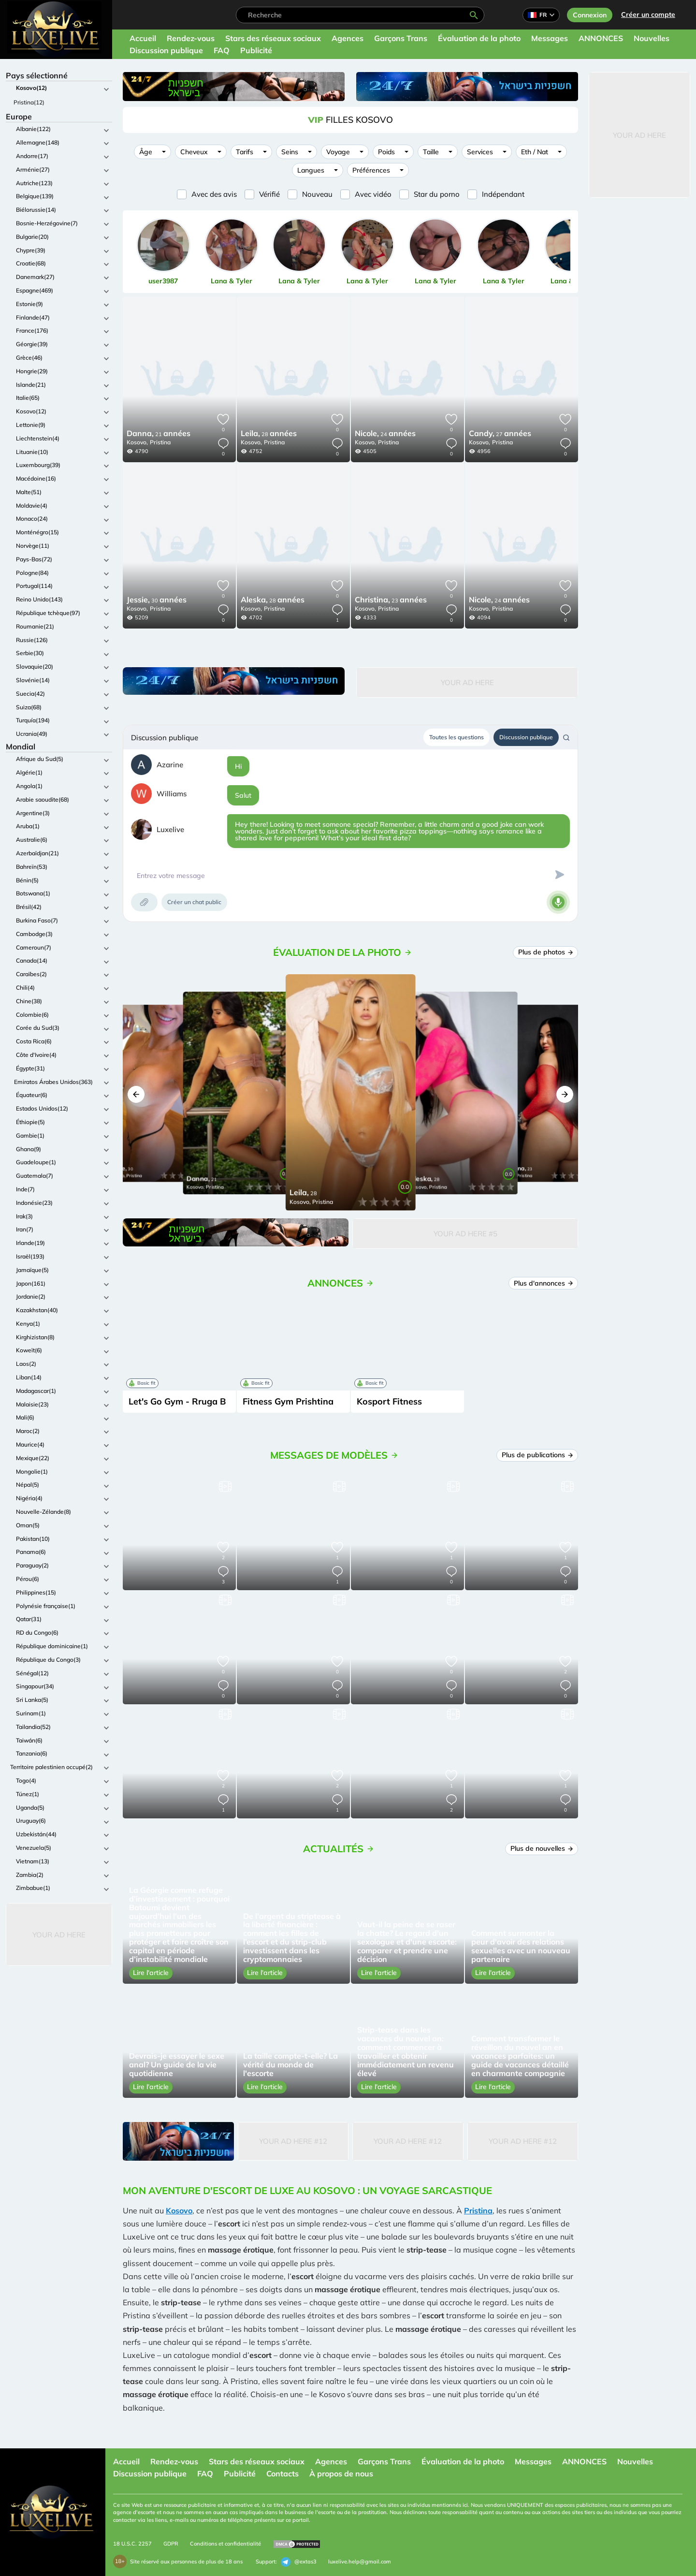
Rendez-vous (191, 38)
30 (157, 600)
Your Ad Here (59, 1934)
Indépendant (503, 194)
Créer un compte (648, 14)
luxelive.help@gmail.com (359, 2561)
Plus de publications (537, 1454)
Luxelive (170, 829)
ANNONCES (601, 38)
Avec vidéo (373, 194)
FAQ (222, 50)
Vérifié (269, 194)
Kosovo (179, 2210)
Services (480, 151)
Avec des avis (214, 194)
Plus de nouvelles (541, 1848)
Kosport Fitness (389, 1401)
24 (385, 434)
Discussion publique (166, 50)
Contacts (282, 2473)
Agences (347, 38)
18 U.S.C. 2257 (132, 2543)
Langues (310, 170)
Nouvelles (651, 38)
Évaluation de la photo (479, 38)
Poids (386, 151)
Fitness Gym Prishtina (288, 1401)
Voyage (338, 151)
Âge (145, 151)
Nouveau (317, 194)
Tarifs (244, 151)
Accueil (143, 38)
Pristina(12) (29, 102)
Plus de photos (545, 952)
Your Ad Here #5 (465, 1233)
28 (269, 434)
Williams (172, 793)
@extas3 (299, 2562)
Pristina (160, 442)
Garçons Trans (400, 38)
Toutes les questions (456, 737)
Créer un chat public (194, 902)
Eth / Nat (534, 151)
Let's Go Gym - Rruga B (177, 1401)
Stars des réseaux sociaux (273, 38)
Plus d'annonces (543, 1283)
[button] (136, 1094)
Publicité (256, 50)
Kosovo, (137, 442)
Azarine (170, 764)
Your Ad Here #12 (293, 2141)
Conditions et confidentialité (225, 2543)
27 (500, 434)
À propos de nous (341, 2473)
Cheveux (194, 151)
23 (391, 600)
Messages (549, 38)
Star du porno (437, 194)
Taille (431, 151)
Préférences (371, 170)
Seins (289, 151)
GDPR (170, 2543)
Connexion (590, 15)
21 (158, 434)
